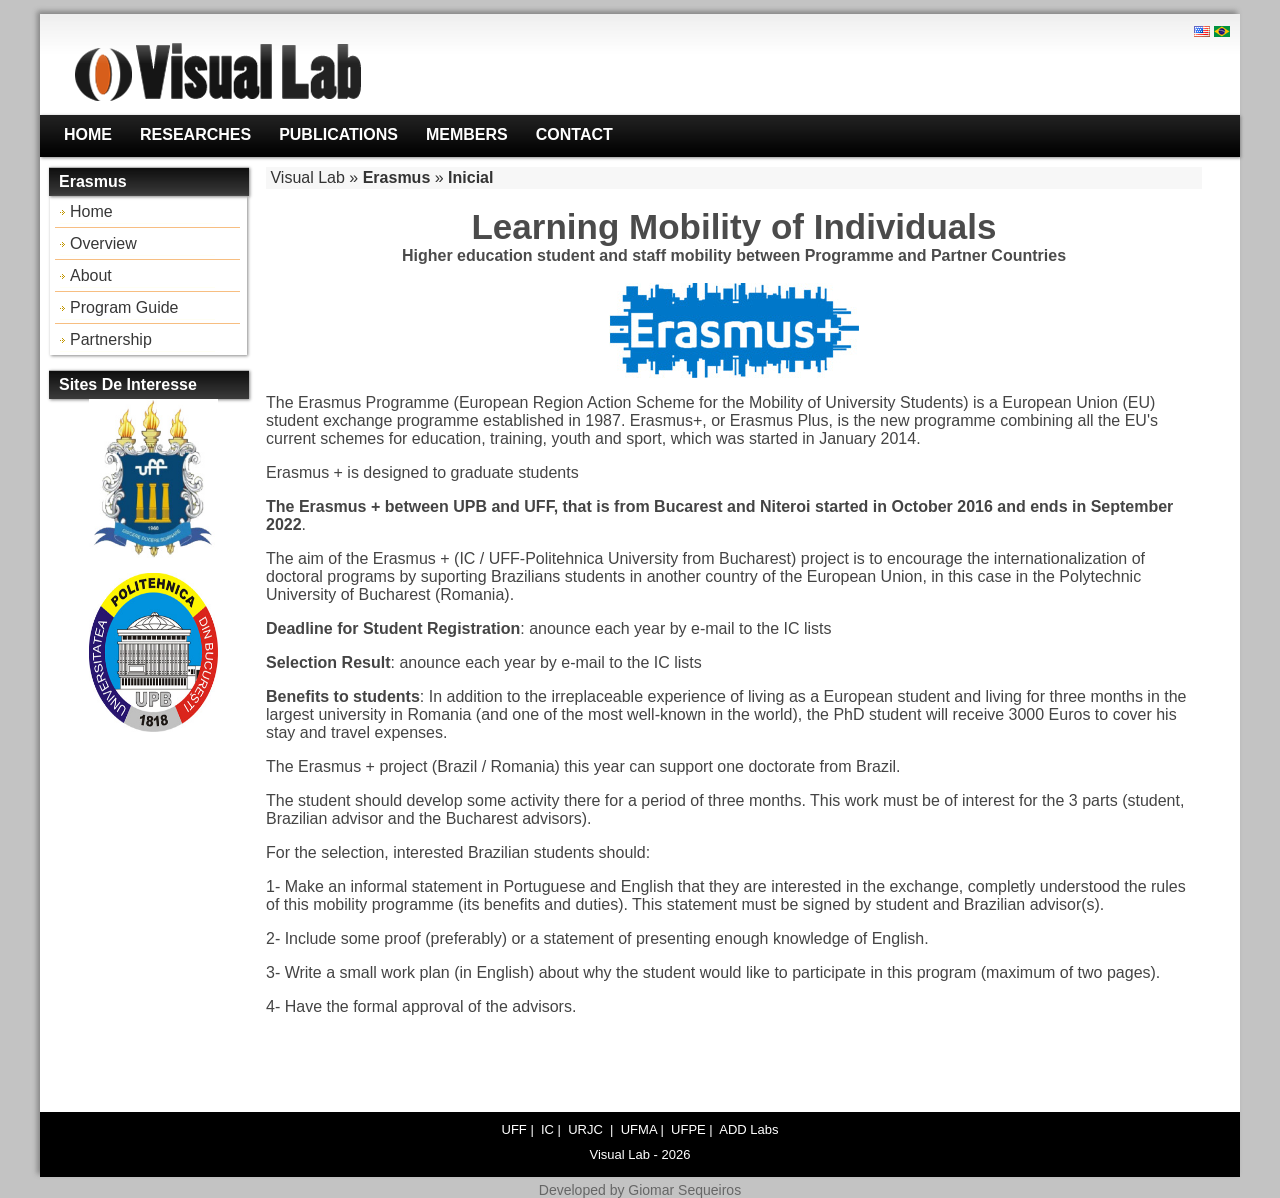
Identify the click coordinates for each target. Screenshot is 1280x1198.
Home (88, 134)
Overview (103, 243)
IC (547, 1129)
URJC (587, 1129)
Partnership (111, 339)
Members (467, 134)
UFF (514, 1129)
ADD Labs (748, 1129)
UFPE (688, 1129)
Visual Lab (307, 177)
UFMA (639, 1129)
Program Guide (124, 307)
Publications (338, 134)
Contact (574, 134)
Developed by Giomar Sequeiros (640, 1190)
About (91, 275)
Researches (195, 134)
